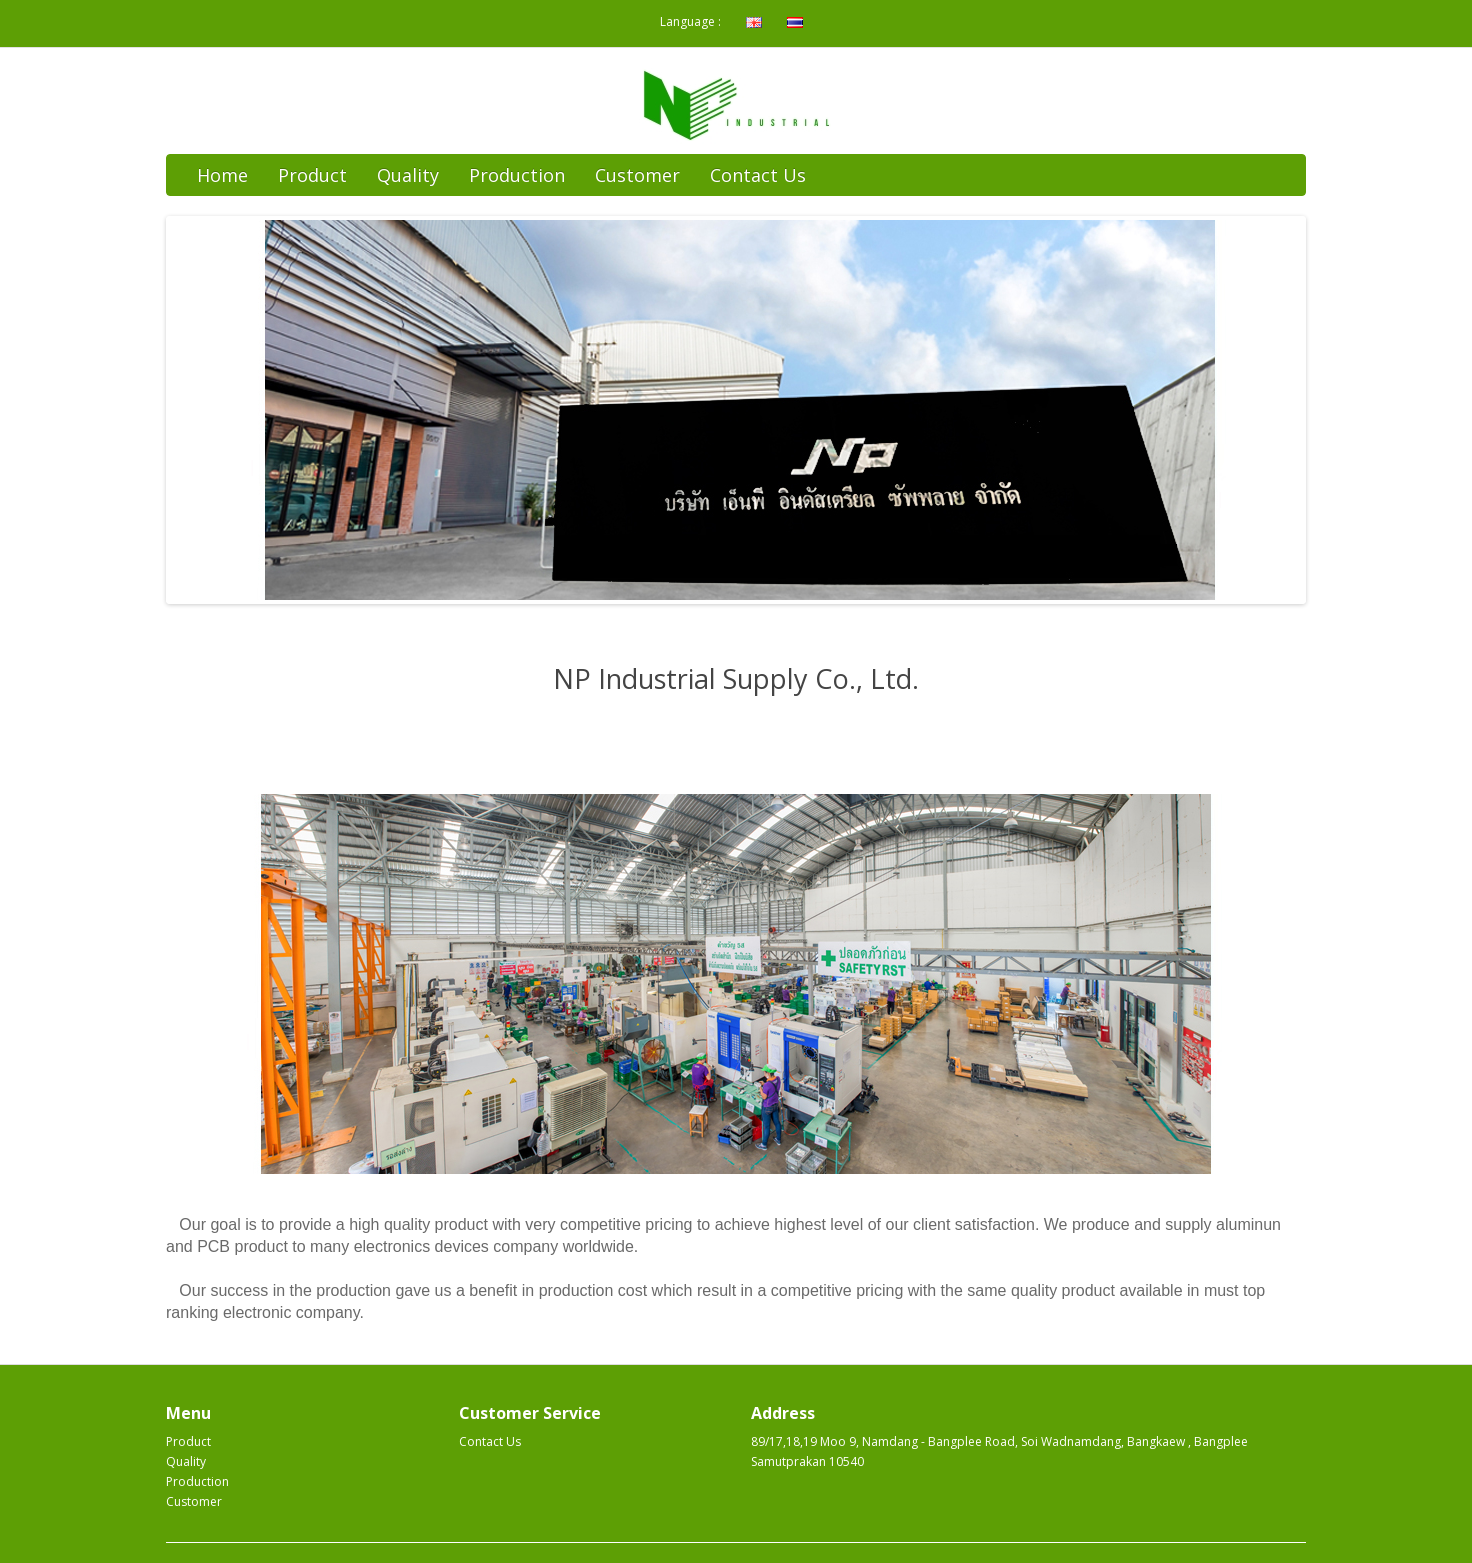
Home (222, 175)
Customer (637, 175)
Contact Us (758, 175)
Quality (408, 175)
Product (312, 175)
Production (517, 175)
